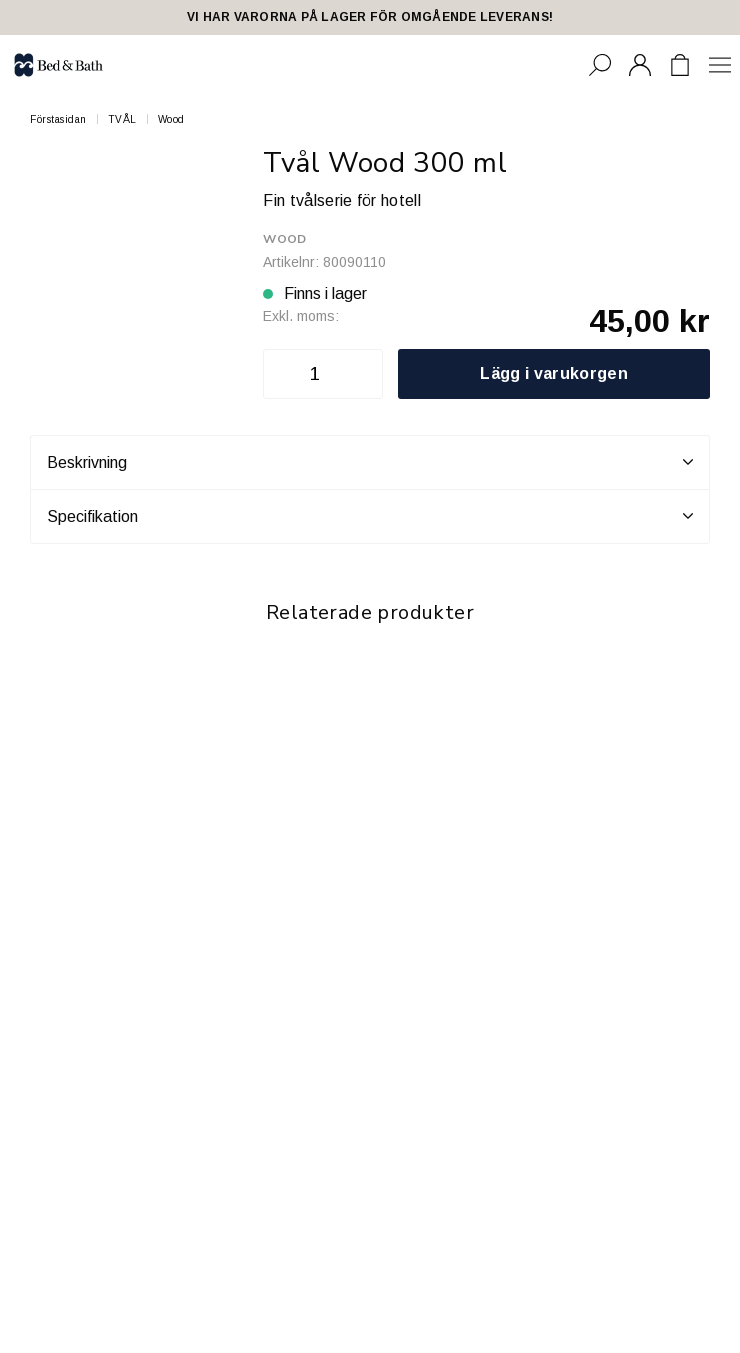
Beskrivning (370, 462)
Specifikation (370, 516)
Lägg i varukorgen (553, 373)
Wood (171, 119)
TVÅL (122, 119)
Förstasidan (58, 119)
